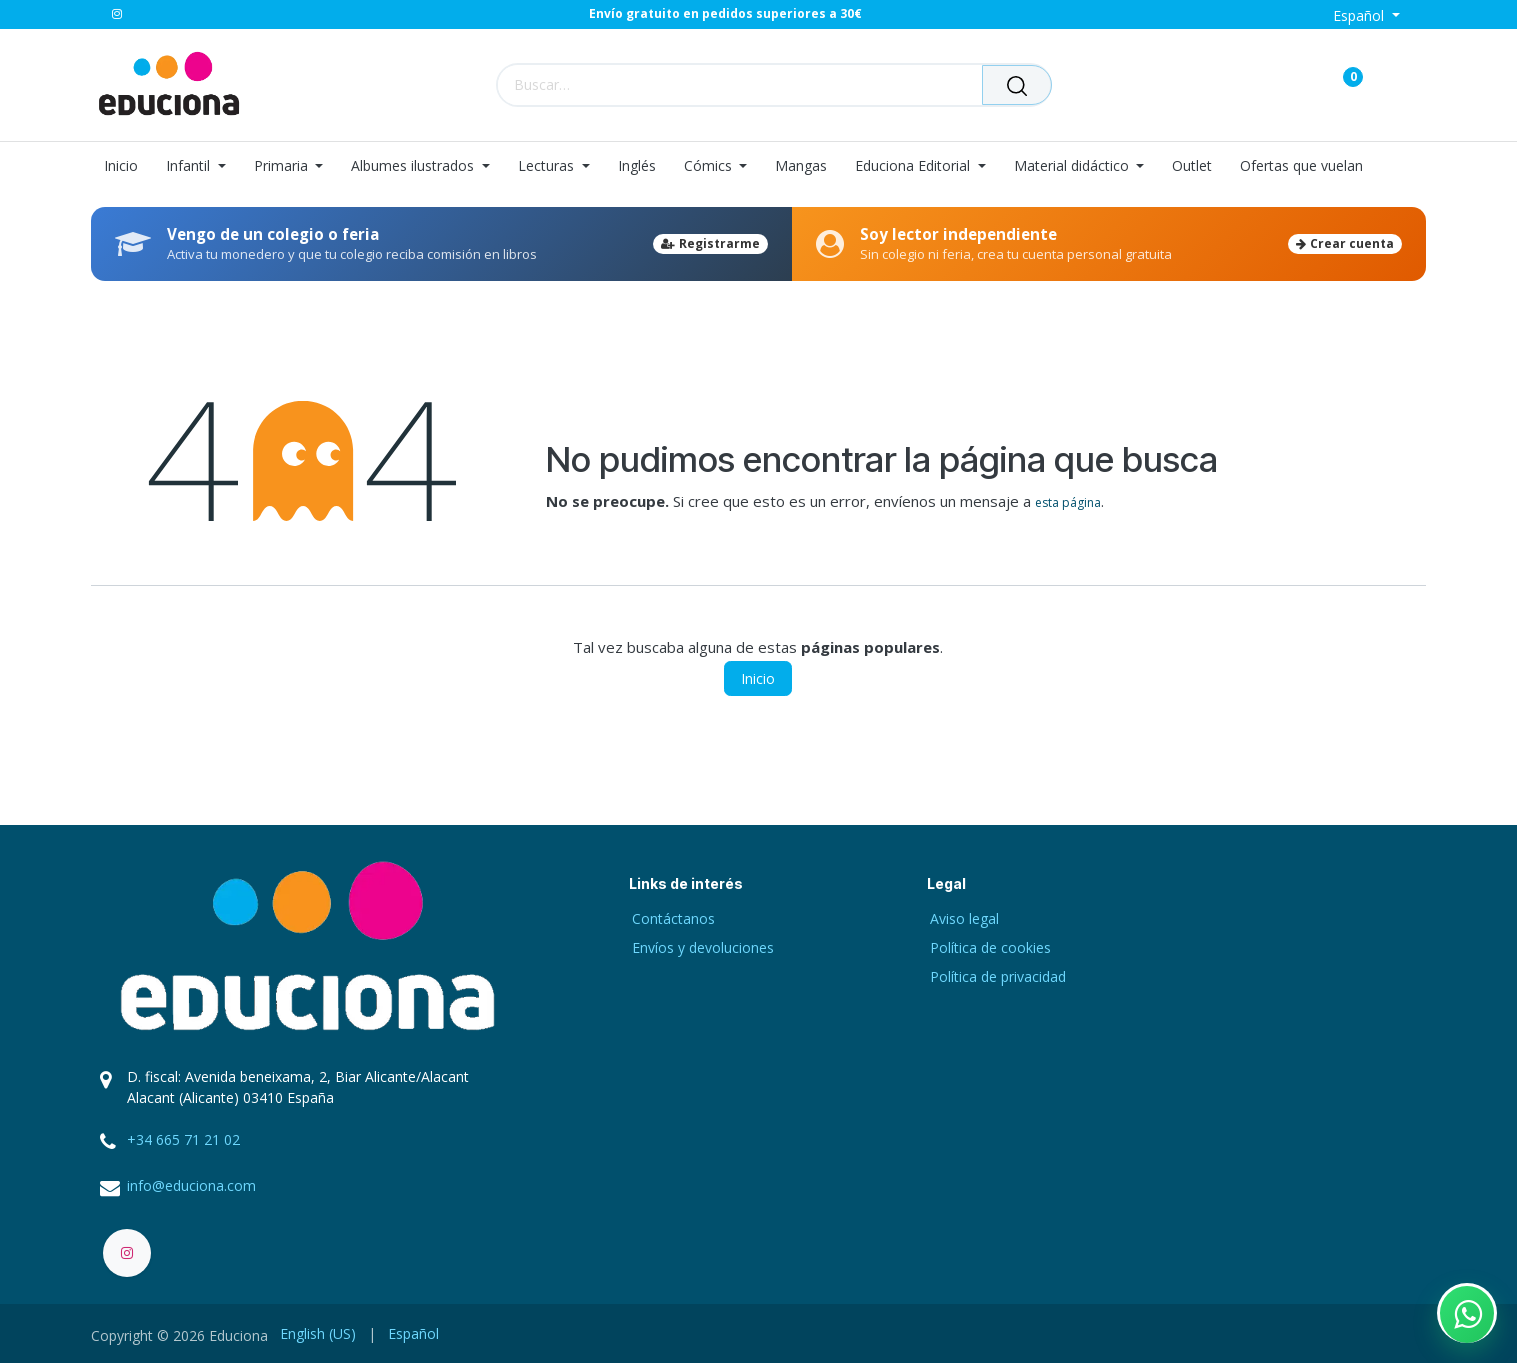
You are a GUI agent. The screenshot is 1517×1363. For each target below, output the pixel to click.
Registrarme (710, 243)
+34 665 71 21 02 (183, 1139)
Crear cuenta (1345, 243)
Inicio (758, 678)
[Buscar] (1017, 85)
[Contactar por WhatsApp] (1467, 1313)
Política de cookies (990, 947)
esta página (1068, 502)
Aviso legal (964, 918)
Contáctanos (673, 918)
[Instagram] (117, 14)
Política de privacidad (998, 976)
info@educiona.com (191, 1185)
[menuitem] (128, 166)
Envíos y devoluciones (703, 947)
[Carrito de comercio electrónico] (1282, 84)
